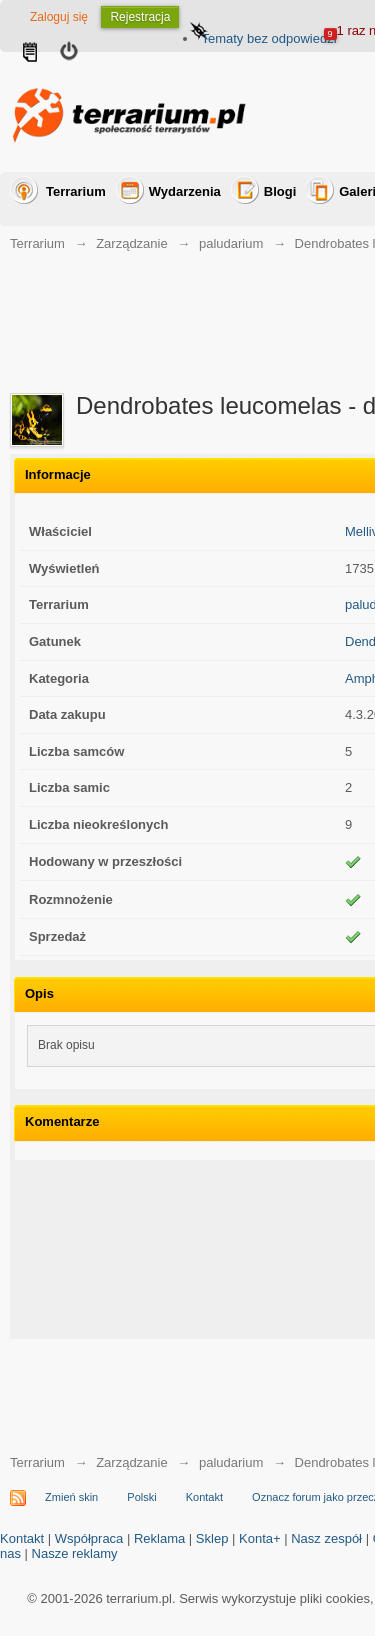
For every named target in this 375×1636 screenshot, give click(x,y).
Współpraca (89, 1538)
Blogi (280, 191)
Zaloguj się (59, 17)
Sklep (212, 1538)
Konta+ (260, 1538)
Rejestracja (140, 17)
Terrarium (76, 191)
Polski (141, 1497)
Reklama (159, 1538)
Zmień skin (71, 1497)
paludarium (231, 243)
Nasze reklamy (75, 1553)
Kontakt (204, 1497)
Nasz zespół (326, 1538)
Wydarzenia (185, 191)
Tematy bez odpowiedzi (268, 38)
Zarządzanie (132, 243)
